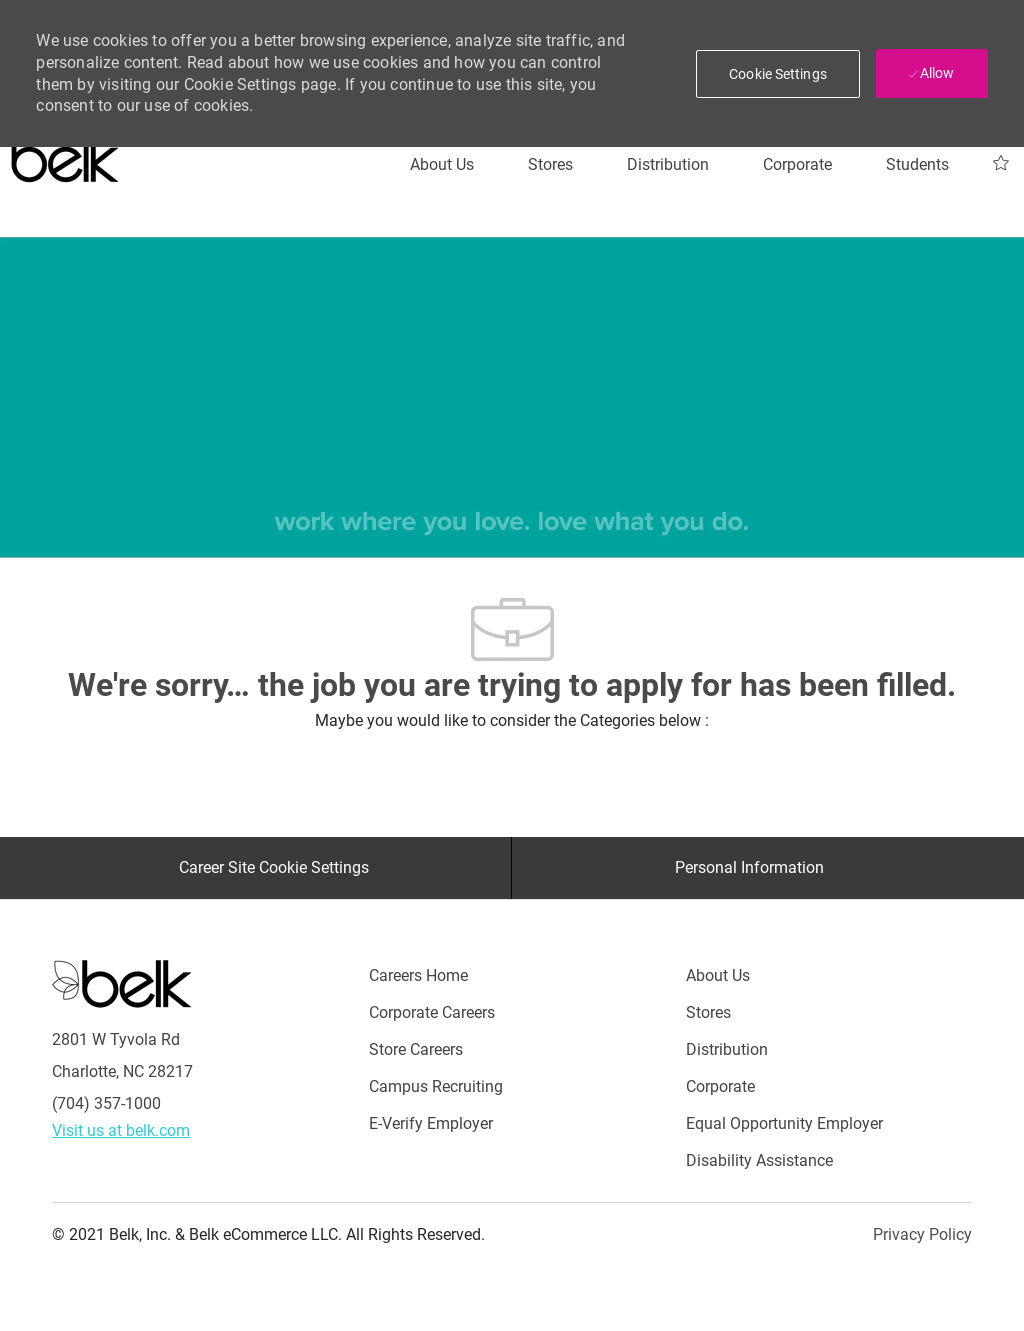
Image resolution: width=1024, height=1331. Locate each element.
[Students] (917, 165)
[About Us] (442, 165)
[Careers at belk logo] (65, 155)
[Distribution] (668, 165)
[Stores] (550, 165)
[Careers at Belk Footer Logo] (122, 983)
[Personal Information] (749, 868)
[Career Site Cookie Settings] (274, 868)
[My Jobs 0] (1001, 163)
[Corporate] (797, 165)
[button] (778, 74)
